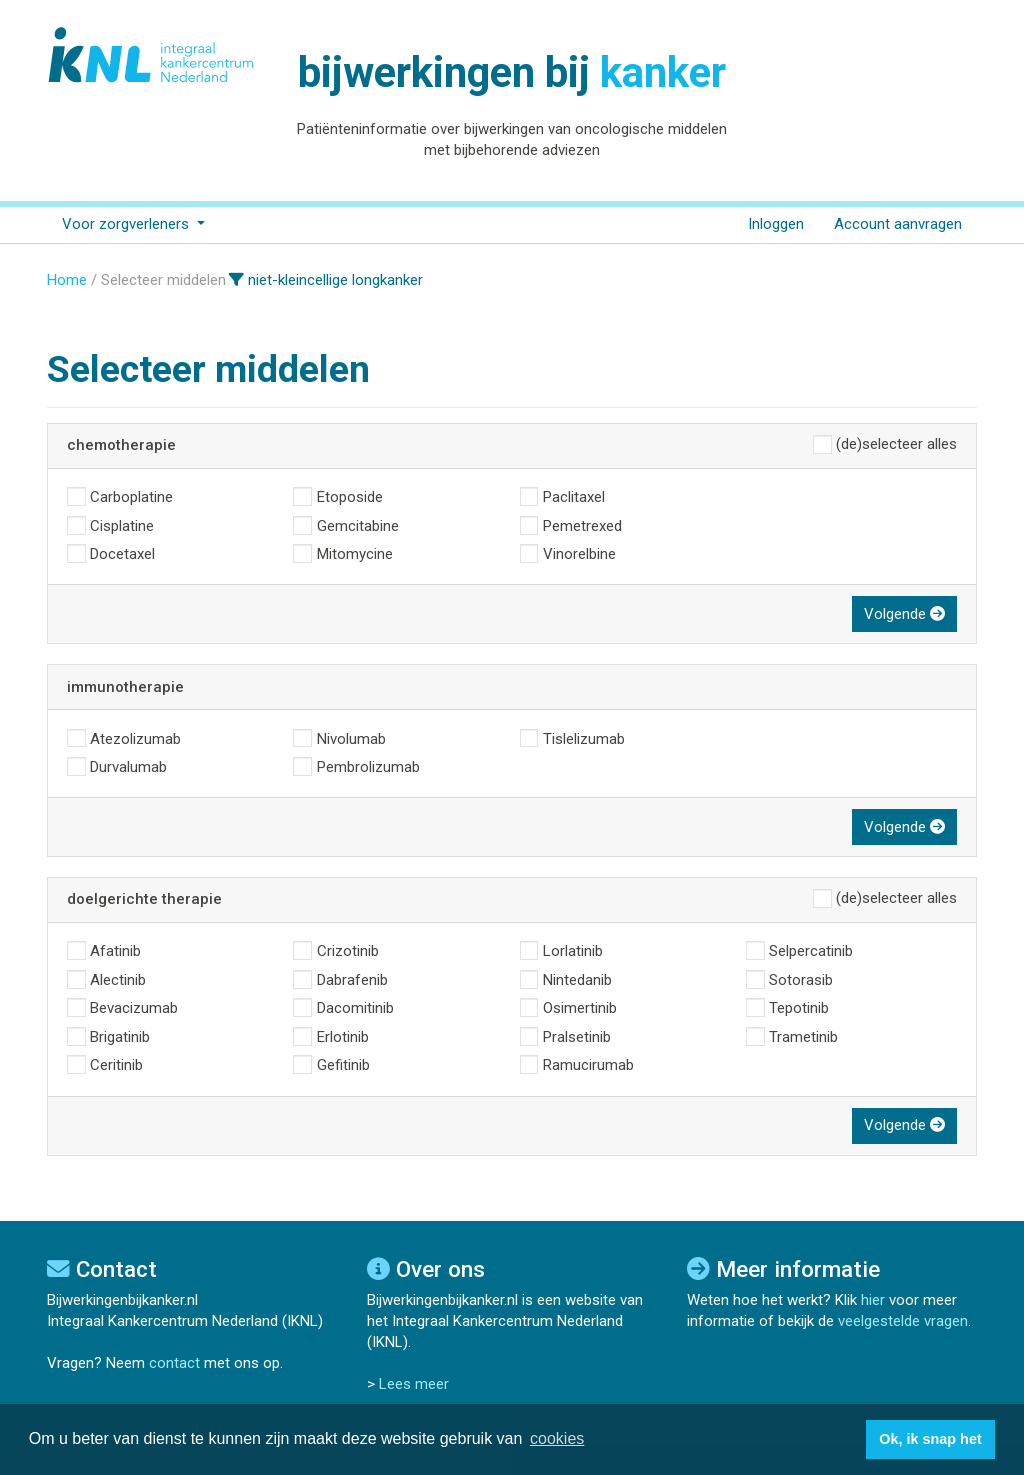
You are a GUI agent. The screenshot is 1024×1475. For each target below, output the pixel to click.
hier (873, 1300)
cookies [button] (557, 1438)
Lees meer (414, 1384)
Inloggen (776, 224)
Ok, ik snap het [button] (930, 1439)
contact (174, 1363)
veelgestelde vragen (903, 1321)
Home (67, 280)
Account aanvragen (898, 224)
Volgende (904, 614)
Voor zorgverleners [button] (127, 224)
